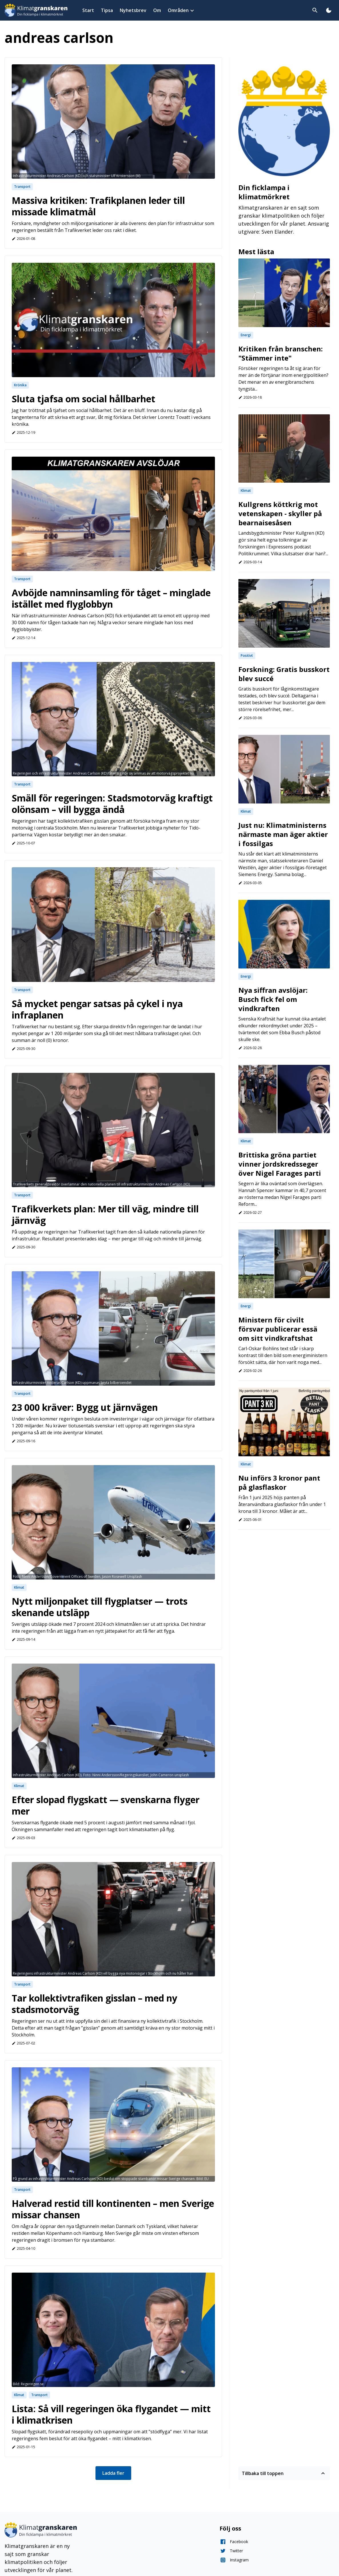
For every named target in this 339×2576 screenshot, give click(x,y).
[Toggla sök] (315, 10)
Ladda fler (113, 2473)
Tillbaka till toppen (284, 2473)
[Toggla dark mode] (328, 10)
